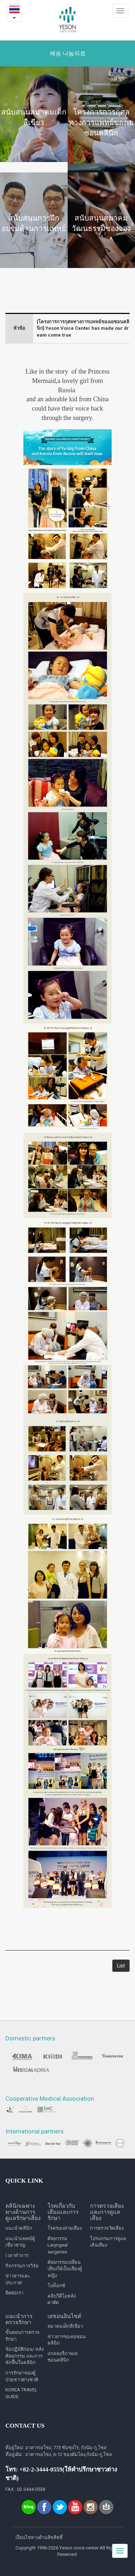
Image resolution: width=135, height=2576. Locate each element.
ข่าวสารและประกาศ (17, 2279)
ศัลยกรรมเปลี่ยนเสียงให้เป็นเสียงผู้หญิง (65, 2269)
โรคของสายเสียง (65, 2228)
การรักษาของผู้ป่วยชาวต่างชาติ (21, 2376)
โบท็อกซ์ (56, 2285)
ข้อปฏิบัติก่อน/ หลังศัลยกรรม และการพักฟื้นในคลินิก (24, 2355)
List (121, 1966)
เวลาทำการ (16, 2255)
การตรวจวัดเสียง (106, 2228)
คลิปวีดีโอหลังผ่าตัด (62, 2299)
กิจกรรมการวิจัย (22, 2266)
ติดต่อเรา (14, 2292)
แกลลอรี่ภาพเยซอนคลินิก (63, 2357)
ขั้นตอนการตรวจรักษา (22, 2336)
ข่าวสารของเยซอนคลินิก (67, 2340)
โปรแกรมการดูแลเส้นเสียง (108, 2242)
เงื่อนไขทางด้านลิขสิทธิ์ (39, 2537)
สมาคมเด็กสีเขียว (65, 2326)
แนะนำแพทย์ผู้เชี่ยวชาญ (20, 2242)
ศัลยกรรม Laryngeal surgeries (58, 2245)
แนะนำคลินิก (18, 2228)
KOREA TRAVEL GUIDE (21, 2393)
